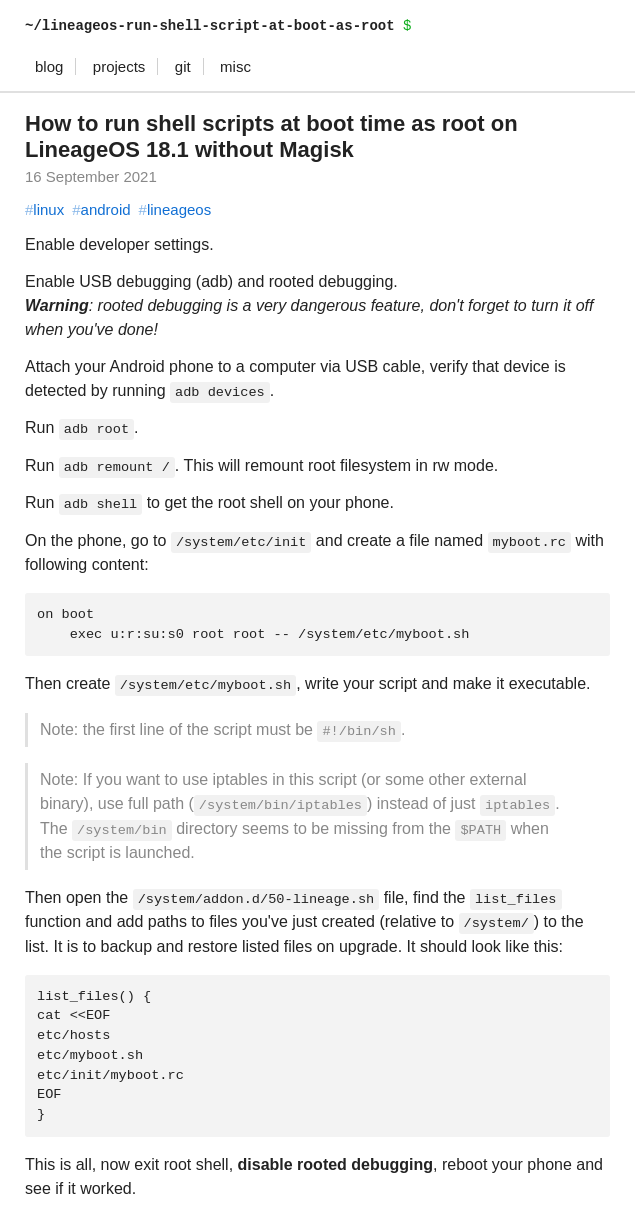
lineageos (175, 209)
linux (44, 209)
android (101, 209)
